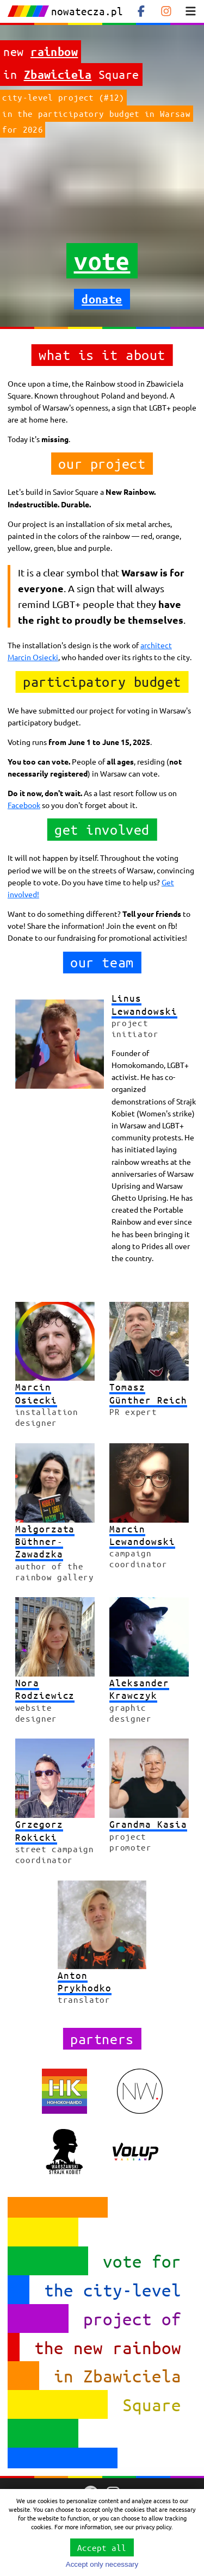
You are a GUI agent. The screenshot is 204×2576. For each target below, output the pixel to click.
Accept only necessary (102, 2564)
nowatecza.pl (65, 11)
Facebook (24, 805)
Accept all (101, 2547)
